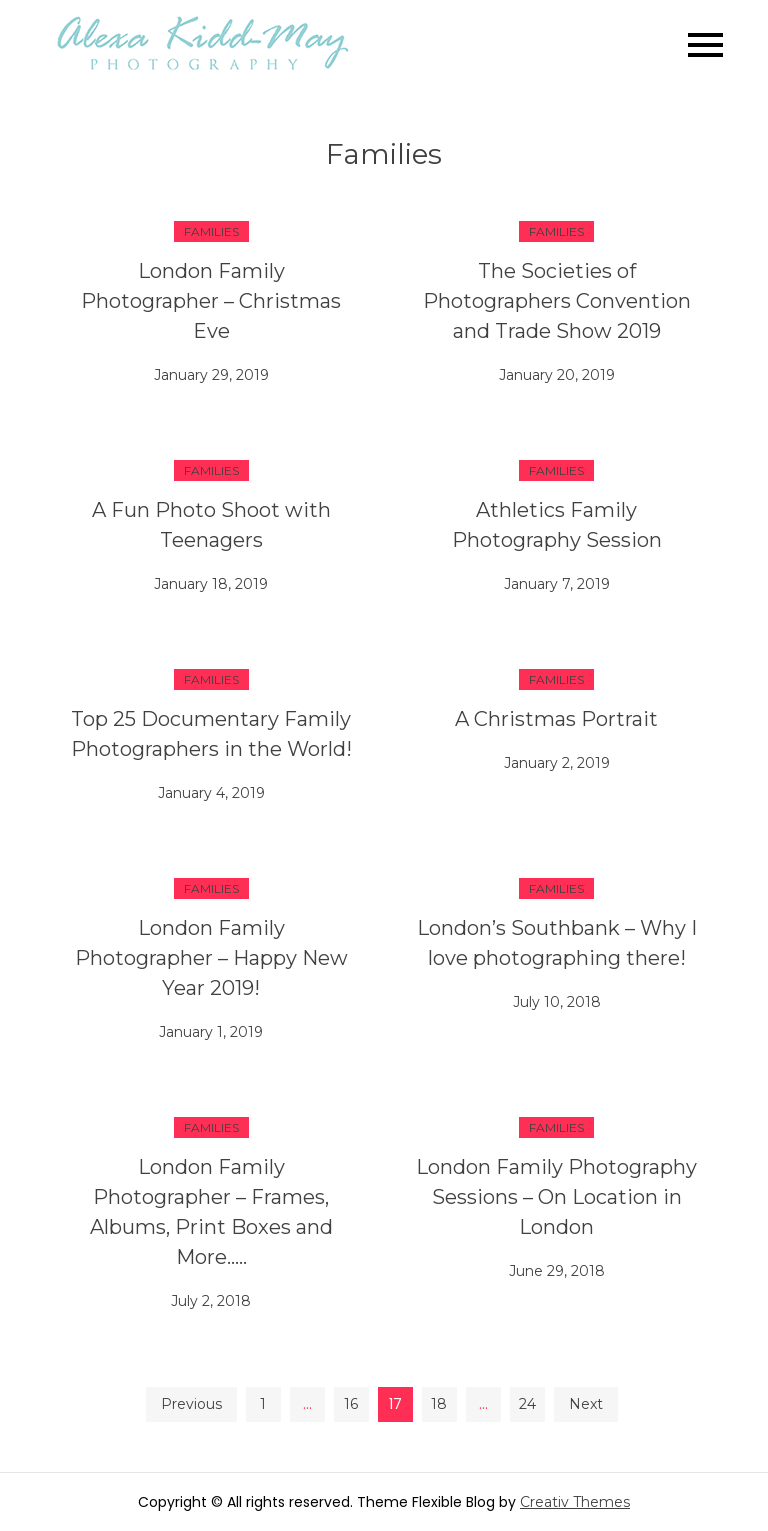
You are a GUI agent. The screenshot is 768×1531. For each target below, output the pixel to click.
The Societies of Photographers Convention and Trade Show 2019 (557, 301)
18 (439, 1404)
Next (586, 1404)
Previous (191, 1404)
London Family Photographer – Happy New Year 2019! (211, 958)
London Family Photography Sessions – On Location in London (556, 1197)
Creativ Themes (575, 1502)
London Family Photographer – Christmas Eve (211, 301)
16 (351, 1404)
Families (211, 231)
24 (527, 1404)
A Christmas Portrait (556, 719)
